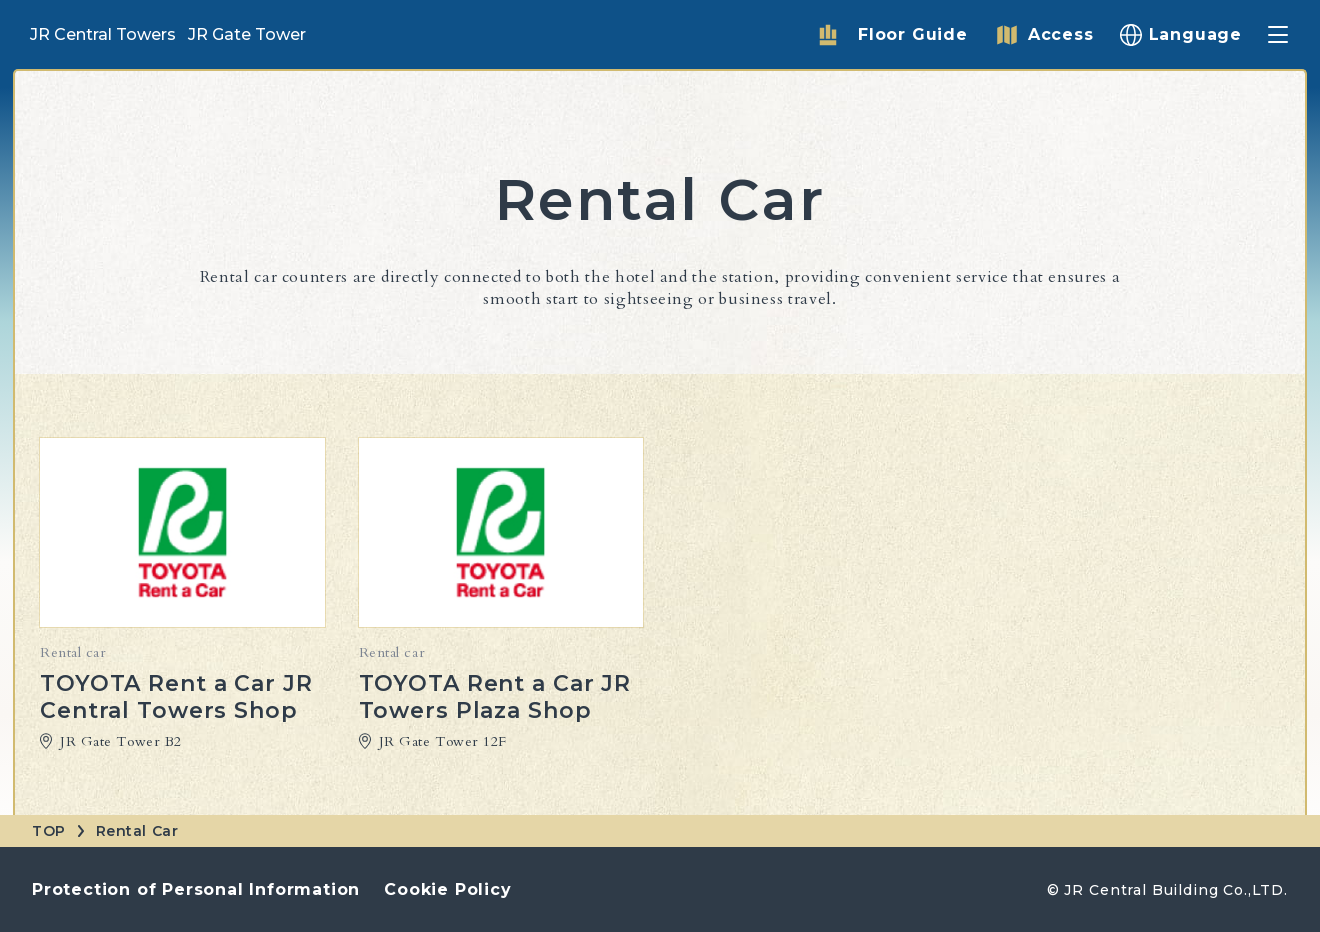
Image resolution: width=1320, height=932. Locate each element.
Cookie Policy (447, 889)
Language (1195, 34)
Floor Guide (913, 34)
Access (1061, 34)
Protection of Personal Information (196, 889)
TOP (49, 831)
